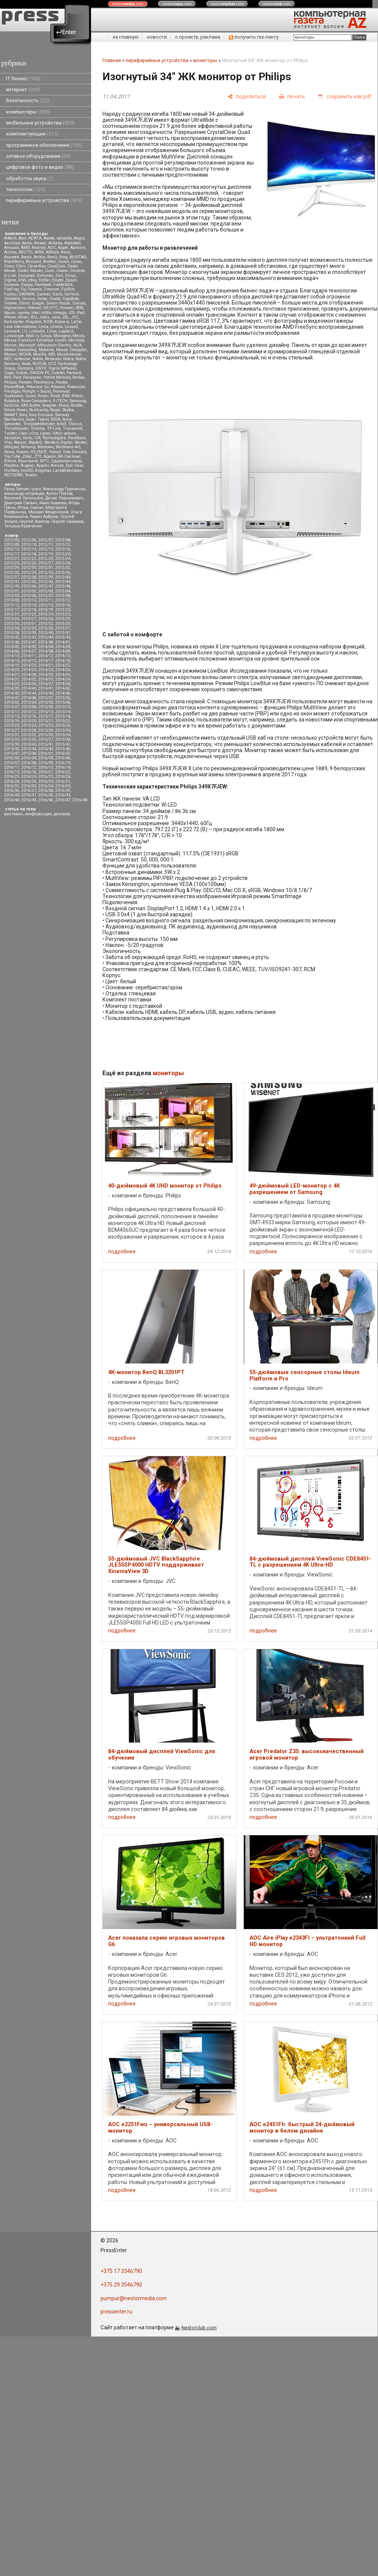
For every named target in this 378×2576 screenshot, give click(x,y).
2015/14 (62, 711)
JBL (65, 317)
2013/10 (28, 600)
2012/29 (11, 567)
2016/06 (62, 758)
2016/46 (45, 800)
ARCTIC (26, 252)
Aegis (79, 238)
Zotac (27, 456)
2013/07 (45, 595)
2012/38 (28, 577)
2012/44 (62, 581)
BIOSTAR (78, 257)
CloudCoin (56, 266)
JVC (75, 317)
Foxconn (35, 289)
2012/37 (11, 577)
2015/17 (45, 716)
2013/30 (11, 623)
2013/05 (11, 595)
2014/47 (11, 697)
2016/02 (62, 753)
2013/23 (28, 614)
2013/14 (28, 605)
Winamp (28, 447)
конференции (38, 814)
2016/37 (28, 790)
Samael (22, 489)
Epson (71, 280)
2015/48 (28, 753)
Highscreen (14, 307)
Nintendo (53, 358)
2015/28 (28, 730)
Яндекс (27, 465)
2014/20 (28, 665)
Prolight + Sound (36, 391)
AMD (25, 247)
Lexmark (12, 331)
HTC (54, 307)
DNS (22, 280)
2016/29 (28, 781)
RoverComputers (36, 400)
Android (39, 247)
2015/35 (11, 739)
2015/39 (11, 744)
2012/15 (45, 549)
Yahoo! (55, 451)
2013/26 (11, 618)
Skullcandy (38, 409)
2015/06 (62, 702)
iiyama (23, 312)
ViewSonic (77, 437)
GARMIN (27, 294)
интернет (23, 89)
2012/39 (45, 577)
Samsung (78, 400)
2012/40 (62, 577)
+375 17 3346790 (121, 2271)
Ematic (58, 280)
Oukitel (58, 372)
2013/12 (62, 600)
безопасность (27, 100)
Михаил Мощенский (48, 512)
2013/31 (28, 623)
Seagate (49, 405)
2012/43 (45, 581)
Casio (76, 261)
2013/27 (28, 618)
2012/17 (11, 554)
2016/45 (28, 800)
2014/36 (28, 683)
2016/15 (11, 772)
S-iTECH (60, 400)
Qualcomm (13, 395)
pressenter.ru (116, 2312)
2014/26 (62, 669)
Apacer (42, 465)
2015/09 (45, 706)
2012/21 (11, 558)
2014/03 (28, 646)
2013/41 (62, 632)
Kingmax (43, 470)
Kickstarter (14, 321)
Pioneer (25, 382)
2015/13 (45, 711)
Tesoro (31, 475)
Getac (42, 298)
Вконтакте (28, 461)
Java (55, 317)
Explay (27, 284)
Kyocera (62, 321)
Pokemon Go (37, 386)
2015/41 (45, 744)
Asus (65, 252)
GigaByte (70, 298)
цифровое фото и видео (40, 167)
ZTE (38, 456)
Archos (10, 252)
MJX (77, 345)
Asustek (11, 257)
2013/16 (62, 605)
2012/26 (28, 563)
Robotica (11, 400)
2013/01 (11, 591)
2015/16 (28, 716)
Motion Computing (20, 349)
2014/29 (45, 674)
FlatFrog (11, 289)
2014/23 (11, 669)
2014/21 (45, 665)
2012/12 (62, 544)
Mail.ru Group (38, 335)
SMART (10, 414)
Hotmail (34, 307)
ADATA (35, 238)
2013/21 (11, 614)
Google (38, 303)
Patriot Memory (56, 377)
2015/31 (11, 734)
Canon (63, 261)
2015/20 (28, 720)
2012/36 (62, 572)
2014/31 (11, 679)
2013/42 (11, 637)
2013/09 (11, 600)
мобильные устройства (40, 123)
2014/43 (11, 693)
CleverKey (36, 266)
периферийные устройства (44, 200)
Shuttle (77, 405)
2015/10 (62, 706)
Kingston (34, 321)
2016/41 (28, 795)
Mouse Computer (71, 349)
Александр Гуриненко (64, 489)
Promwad (61, 391)
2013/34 (11, 628)
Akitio (27, 243)
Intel (35, 312)
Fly (23, 289)
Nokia (68, 358)
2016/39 (62, 790)
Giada (55, 298)
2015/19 (11, 720)
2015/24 (28, 725)
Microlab (76, 340)
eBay (32, 280)
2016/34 (45, 786)
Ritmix (77, 395)
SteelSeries (14, 419)
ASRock (52, 252)
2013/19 (45, 609)
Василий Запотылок (23, 498)
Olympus (25, 368)
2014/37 (45, 683)
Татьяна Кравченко (23, 526)
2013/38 (11, 632)
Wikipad (11, 447)
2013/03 (45, 591)
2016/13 (45, 767)
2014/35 (11, 683)
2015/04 (28, 702)
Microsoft (27, 345)
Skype (55, 409)
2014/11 (28, 655)
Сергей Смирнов (67, 521)
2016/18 (28, 772)
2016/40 (11, 795)
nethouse (22, 358)
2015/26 (62, 725)
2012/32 (62, 567)
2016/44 (11, 800)
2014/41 (45, 688)
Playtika (11, 465)
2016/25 (45, 776)
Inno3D (27, 470)
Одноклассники (66, 461)
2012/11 (45, 544)
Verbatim (12, 437)
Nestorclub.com (199, 2327)
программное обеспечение (44, 145)
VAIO (57, 433)
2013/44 (45, 637)
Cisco (9, 266)
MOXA (25, 354)
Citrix (20, 266)
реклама (62, 814)
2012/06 (28, 540)
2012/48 (62, 586)
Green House (58, 303)
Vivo (8, 442)
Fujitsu (10, 294)
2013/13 (11, 605)
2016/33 (28, 786)
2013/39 (28, 632)
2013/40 (45, 632)
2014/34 (62, 679)
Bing (63, 257)
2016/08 (28, 762)
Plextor (61, 382)
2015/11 (11, 711)
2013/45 (62, 637)
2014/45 (45, 693)
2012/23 (45, 558)
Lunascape (14, 335)
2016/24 (28, 776)
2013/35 (28, 628)
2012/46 (28, 586)
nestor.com (128, 4)
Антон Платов (59, 493)
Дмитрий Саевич (20, 503)
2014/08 (45, 651)
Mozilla (39, 354)
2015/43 (11, 748)
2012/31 (45, 567)
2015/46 (62, 748)
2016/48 (79, 800)
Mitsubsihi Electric (54, 345)
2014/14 (11, 660)
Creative (77, 270)
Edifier (44, 280)
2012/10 (28, 544)
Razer (43, 395)
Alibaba (55, 243)
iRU (33, 317)
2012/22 (28, 558)
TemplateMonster (39, 423)
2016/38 (45, 790)
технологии (25, 189)
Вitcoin (10, 461)
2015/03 (11, 702)
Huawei (67, 307)
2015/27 (11, 730)
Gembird (12, 298)
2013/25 (62, 614)
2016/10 (62, 762)
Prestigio (12, 391)
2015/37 (45, 739)
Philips (10, 382)
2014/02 (11, 646)
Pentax (78, 377)
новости (157, 37)
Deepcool (26, 275)
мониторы (205, 60)
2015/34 (62, 734)
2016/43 (62, 795)
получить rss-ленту (254, 37)
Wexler (80, 442)
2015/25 (45, 725)
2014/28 (28, 674)
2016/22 (62, 772)
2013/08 (62, 595)
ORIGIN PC (39, 372)
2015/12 (28, 711)
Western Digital (58, 442)
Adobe (49, 238)
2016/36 (11, 790)
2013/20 (62, 609)
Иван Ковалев (53, 503)
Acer (22, 238)
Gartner (43, 294)
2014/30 (62, 674)
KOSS (48, 321)
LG (24, 331)
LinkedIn (37, 331)
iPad (80, 312)
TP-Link (54, 428)
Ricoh (55, 395)
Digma (10, 280)
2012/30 (28, 567)
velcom (70, 433)
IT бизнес (23, 78)
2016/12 (28, 767)
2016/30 (45, 781)
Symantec (12, 423)
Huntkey (11, 470)
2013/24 (45, 614)
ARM (39, 252)
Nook (26, 363)
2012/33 (11, 572)
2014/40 (28, 688)
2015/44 (28, 748)
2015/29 (45, 730)
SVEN (55, 419)
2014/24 (28, 669)
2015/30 (62, 730)
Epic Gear (74, 465)
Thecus (75, 423)
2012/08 (62, 540)
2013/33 (62, 623)
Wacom (20, 442)
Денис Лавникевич (64, 498)
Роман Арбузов (44, 516)
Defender (45, 275)
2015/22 (62, 720)
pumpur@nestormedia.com (134, 2298)
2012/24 (62, 558)
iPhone (10, 317)
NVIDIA (39, 363)
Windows (45, 447)
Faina (9, 489)
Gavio (57, 294)
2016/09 (45, 762)
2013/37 (62, 628)
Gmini (24, 303)
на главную (126, 37)
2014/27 (11, 674)
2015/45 (45, 748)
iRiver (23, 317)
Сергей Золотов (34, 521)
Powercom (76, 386)
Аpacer (49, 456)
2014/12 (45, 655)
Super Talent (37, 419)
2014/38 (62, 683)
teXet (61, 423)
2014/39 (11, 688)
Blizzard (33, 261)
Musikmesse (69, 354)
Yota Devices (75, 451)
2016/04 (28, 758)
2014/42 (62, 688)
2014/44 (28, 693)
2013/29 (62, 618)
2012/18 (28, 554)
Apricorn (77, 247)
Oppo (9, 372)
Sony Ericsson (41, 414)
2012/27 (45, 563)
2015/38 (62, 739)
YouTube (12, 456)
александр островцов (24, 493)
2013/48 (45, 642)
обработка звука (30, 178)
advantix (64, 238)
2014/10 (11, 655)
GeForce (71, 294)
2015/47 (11, 753)
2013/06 (28, 595)
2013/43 (28, 637)
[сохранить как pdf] (345, 96)
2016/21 (45, 772)
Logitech (66, 331)
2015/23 (11, 725)
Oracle (21, 372)
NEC (8, 358)
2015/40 (28, 744)
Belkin (39, 257)
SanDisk (11, 405)
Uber (23, 433)
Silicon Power (15, 409)
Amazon (11, 247)
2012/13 (11, 549)
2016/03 (11, 758)
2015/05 (45, 702)
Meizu (78, 335)
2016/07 (11, 762)
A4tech (10, 238)
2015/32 (28, 734)
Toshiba (38, 428)
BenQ (52, 257)
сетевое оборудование (38, 156)
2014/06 (11, 651)
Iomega (60, 312)
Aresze (57, 465)
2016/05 (45, 758)
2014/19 (11, 665)
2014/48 (28, 697)
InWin (46, 312)
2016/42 (45, 795)
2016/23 (11, 776)
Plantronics (44, 382)
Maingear (62, 335)
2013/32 (45, 623)
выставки (13, 814)
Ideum (9, 312)
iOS (71, 312)
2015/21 (45, 720)
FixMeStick (63, 284)
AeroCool (12, 243)
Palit (17, 377)
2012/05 (11, 540)
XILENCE (39, 451)
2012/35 (45, 572)
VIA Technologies (50, 437)
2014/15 (28, 660)
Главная (111, 60)
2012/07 (45, 540)
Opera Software (62, 368)
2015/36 (28, 739)
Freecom (51, 289)
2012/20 (62, 554)
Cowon (62, 270)
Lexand (71, 326)
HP (45, 307)
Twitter (10, 433)
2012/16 (62, 549)
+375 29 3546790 (121, 2285)
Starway (62, 414)
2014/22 (62, 665)
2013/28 (45, 618)
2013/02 (28, 591)
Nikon (38, 358)
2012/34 (28, 572)
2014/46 (62, 693)
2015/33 (45, 734)
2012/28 (62, 563)
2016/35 (62, 786)
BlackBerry (14, 261)
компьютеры (28, 112)
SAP (24, 405)
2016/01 (45, 753)
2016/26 (62, 776)
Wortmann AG (68, 447)
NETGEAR (13, 475)
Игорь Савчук (30, 507)
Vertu (28, 437)
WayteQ (35, 442)
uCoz (33, 433)
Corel (49, 270)
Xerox (9, 451)
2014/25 (45, 669)
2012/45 (11, 586)
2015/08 (28, 706)
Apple (63, 247)
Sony (23, 414)
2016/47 (62, 800)
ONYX (40, 368)
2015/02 (62, 697)
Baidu (26, 257)
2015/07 (11, 706)
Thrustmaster (16, 428)
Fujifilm (68, 289)
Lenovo (56, 326)
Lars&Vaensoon (67, 470)
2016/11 (11, 767)
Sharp (64, 405)
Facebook (42, 284)
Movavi (10, 354)
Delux (70, 275)
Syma (67, 419)
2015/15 (11, 716)
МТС (44, 461)
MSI (51, 354)
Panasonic (32, 377)
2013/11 (45, 600)
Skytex (68, 409)
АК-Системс (69, 456)
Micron (10, 345)
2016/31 (62, 781)
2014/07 (28, 651)
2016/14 (62, 767)
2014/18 (62, 660)
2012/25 (11, 563)
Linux (52, 331)
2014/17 (45, 660)
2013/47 (28, 642)
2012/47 (45, 586)
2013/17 (11, 609)
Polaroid (58, 386)
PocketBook (14, 386)
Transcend (72, 428)
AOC (52, 247)
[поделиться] (247, 96)
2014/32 (28, 679)
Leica (43, 326)
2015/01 (45, 697)
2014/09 (62, 651)
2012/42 (28, 581)
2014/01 (62, 642)
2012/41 (11, 581)
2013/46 (11, 642)
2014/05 (62, 646)
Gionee (10, 303)
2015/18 (62, 716)
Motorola (46, 349)
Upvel (45, 433)
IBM (79, 307)
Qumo (30, 395)
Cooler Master (30, 270)
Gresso (78, 303)
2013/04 (62, 591)
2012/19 (45, 554)
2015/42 (62, 744)
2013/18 (28, 609)
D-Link (10, 275)
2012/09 (11, 544)
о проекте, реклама (197, 37)
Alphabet (72, 243)
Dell (59, 275)
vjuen (36, 489)
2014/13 (62, 655)
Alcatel (40, 243)
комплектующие (32, 134)
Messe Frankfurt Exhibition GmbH (35, 340)
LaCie (76, 321)
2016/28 (11, 781)
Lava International (20, 326)
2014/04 (45, 646)
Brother (49, 261)
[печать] (292, 96)
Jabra (44, 317)
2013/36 (45, 628)
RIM (66, 395)
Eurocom (11, 284)
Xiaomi (22, 451)
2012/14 (28, 549)
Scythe (34, 405)
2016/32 (11, 786)
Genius (28, 298)
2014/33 (45, 679)
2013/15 (45, 605)
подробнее (122, 1251)
